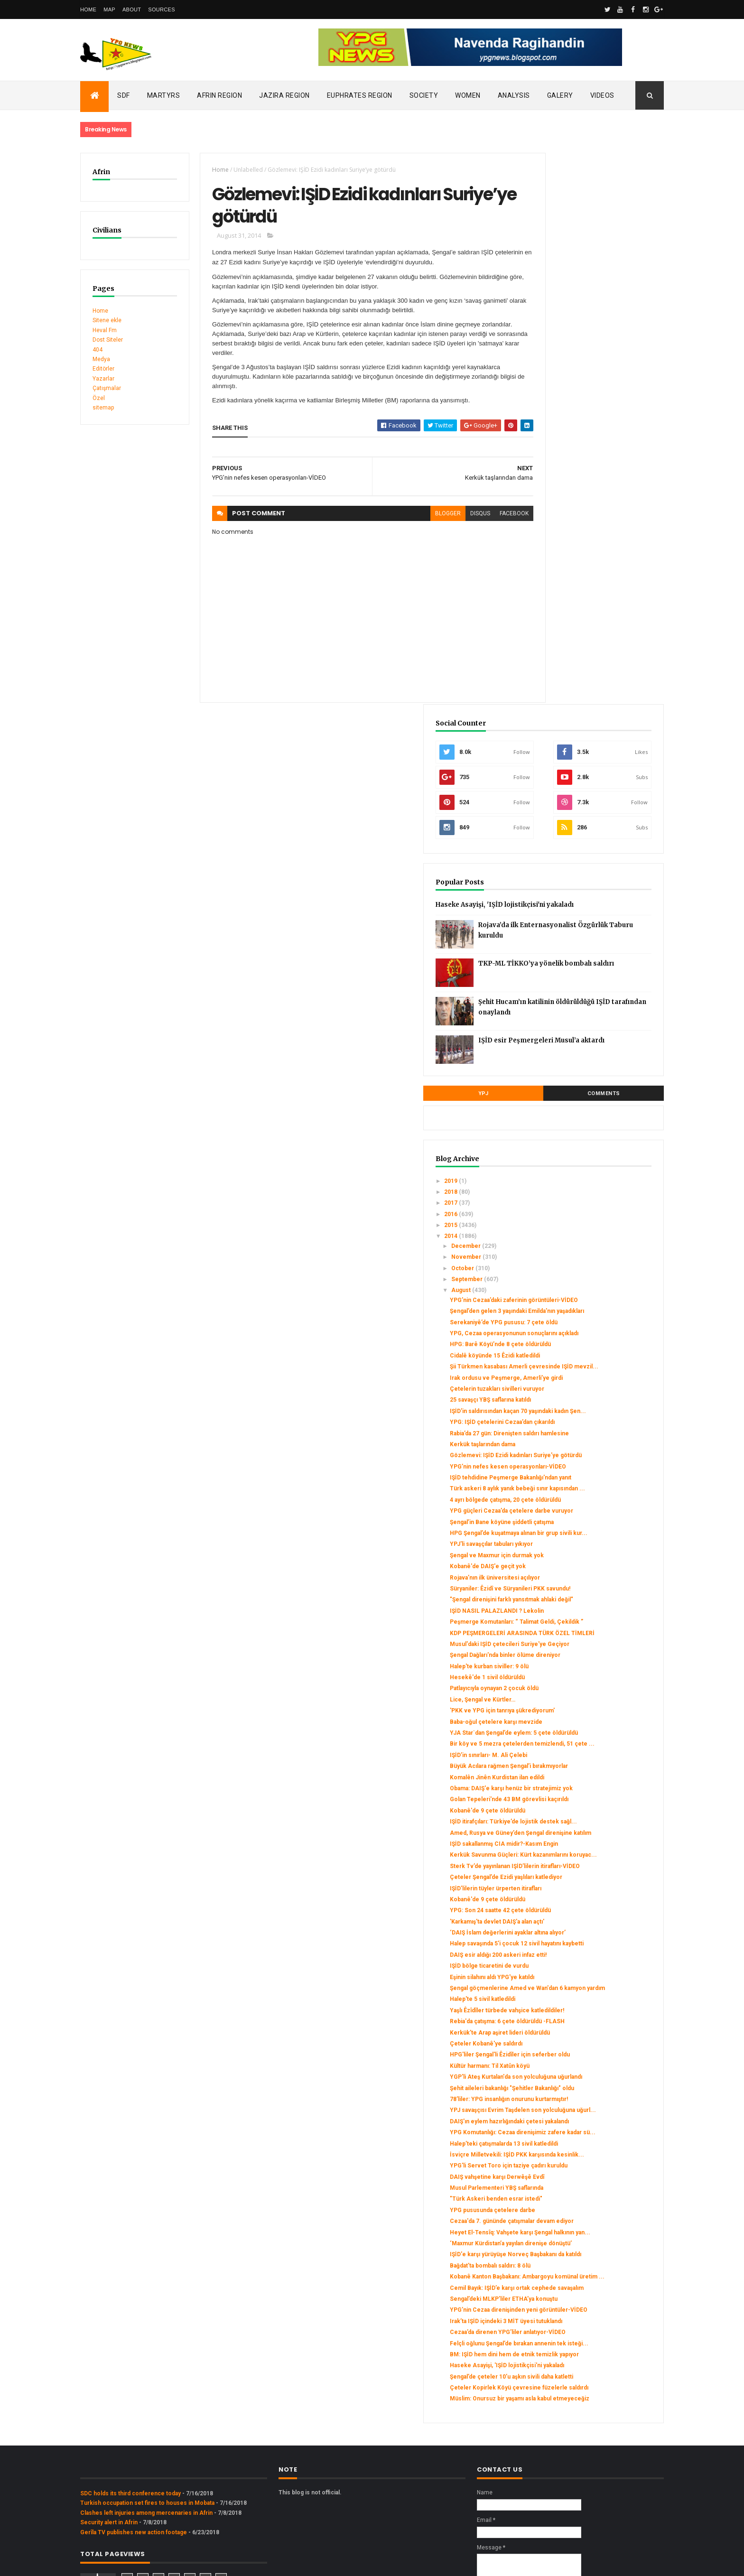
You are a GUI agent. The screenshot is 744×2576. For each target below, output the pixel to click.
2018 (548, 667)
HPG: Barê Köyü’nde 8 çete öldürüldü (597, 847)
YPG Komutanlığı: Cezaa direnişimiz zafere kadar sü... (595, 1918)
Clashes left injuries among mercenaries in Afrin (146, 2431)
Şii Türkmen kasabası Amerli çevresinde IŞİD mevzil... (585, 872)
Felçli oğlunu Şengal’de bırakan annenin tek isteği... (588, 2225)
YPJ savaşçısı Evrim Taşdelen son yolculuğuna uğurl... (592, 1882)
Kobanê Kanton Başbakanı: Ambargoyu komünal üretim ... (598, 2117)
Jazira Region (284, 95)
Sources (161, 9)
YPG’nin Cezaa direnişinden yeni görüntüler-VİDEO (590, 2171)
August (558, 766)
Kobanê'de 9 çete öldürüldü (584, 1477)
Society (423, 95)
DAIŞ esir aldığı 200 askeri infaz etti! (595, 1676)
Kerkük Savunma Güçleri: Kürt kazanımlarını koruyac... (587, 1545)
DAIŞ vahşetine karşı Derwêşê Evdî (594, 1986)
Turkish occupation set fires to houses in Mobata (147, 2421)
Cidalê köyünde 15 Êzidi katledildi (592, 858)
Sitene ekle (107, 320)
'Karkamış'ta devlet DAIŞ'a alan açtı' (594, 1629)
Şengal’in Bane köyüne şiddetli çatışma (599, 1100)
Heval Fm (105, 330)
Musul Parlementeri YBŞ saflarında (593, 1998)
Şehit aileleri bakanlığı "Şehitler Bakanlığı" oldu (588, 1846)
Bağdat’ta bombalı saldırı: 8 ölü (587, 2103)
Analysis (514, 95)
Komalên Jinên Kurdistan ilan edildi (594, 1430)
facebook (480, 519)
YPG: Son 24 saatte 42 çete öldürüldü (597, 1618)
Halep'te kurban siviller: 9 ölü (586, 1292)
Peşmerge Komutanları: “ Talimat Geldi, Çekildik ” (591, 1223)
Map (109, 9)
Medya (101, 359)
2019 (548, 656)
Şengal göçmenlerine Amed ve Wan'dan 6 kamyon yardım (589, 1713)
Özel (99, 398)
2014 (548, 711)
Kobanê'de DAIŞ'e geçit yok (585, 1151)
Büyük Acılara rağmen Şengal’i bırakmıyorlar (587, 1415)
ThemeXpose (129, 2562)
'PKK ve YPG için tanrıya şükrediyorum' (579, 1339)
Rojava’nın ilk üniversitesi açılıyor (592, 1162)
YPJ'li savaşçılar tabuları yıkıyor (588, 1128)
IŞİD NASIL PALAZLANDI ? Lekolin (594, 1209)
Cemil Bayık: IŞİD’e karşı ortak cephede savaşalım (587, 2135)
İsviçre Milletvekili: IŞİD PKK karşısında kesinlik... (585, 1954)
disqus (446, 519)
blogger (414, 519)
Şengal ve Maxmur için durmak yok (594, 1140)
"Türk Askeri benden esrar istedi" (593, 2009)
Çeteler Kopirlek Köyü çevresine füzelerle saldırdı (592, 2296)
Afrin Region (219, 95)
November (563, 732)
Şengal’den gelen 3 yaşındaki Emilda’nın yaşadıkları (585, 796)
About (131, 9)
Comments (628, 569)
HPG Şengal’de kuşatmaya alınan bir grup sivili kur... (594, 1114)
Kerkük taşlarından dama (579, 981)
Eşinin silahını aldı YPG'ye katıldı (589, 1698)
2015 (548, 700)
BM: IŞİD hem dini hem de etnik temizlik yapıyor (589, 2243)
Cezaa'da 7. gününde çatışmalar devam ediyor (589, 2034)
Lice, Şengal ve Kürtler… (579, 1325)
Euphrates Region (359, 95)
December (563, 721)
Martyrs (163, 95)
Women (468, 95)
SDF (123, 95)
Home (88, 9)
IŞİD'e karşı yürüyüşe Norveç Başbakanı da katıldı (586, 2088)
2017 (548, 678)
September (564, 755)
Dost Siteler (108, 339)
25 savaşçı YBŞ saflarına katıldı (587, 916)
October (560, 743)
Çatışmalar (107, 388)
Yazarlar (103, 378)
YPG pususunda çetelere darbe (589, 2020)
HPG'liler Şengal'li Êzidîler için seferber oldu (587, 1799)
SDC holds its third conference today (130, 2412)
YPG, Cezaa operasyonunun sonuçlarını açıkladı (585, 832)
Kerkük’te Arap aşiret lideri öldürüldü (597, 1774)
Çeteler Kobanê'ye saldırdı (583, 1785)
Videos (602, 95)
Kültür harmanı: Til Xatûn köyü (586, 1814)
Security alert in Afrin (109, 2440)
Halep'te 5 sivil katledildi (579, 1727)
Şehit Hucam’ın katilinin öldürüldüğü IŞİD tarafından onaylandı (613, 484)
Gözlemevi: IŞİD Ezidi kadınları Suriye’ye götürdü (588, 995)
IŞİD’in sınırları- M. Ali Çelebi (585, 1401)
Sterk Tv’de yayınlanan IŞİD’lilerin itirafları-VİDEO (591, 1563)
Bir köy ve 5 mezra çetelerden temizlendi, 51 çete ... (588, 1386)
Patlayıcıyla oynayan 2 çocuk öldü (591, 1314)
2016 (548, 689)
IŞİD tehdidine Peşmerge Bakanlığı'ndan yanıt (581, 1031)
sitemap (103, 407)
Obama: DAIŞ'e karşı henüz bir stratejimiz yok (587, 1444)
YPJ (556, 569)
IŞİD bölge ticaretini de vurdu (586, 1687)
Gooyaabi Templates (217, 2562)
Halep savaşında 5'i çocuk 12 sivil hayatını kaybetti (591, 1661)
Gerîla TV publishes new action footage (133, 2450)
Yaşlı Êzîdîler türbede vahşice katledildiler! (586, 1741)
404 (97, 349)
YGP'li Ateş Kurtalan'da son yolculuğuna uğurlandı (583, 1828)
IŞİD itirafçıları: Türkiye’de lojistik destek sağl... (591, 1491)
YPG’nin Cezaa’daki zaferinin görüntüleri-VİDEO (585, 778)
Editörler (103, 368)
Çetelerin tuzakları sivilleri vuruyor (594, 905)
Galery (560, 95)
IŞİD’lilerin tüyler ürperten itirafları (592, 1595)
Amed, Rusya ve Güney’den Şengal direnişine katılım (594, 1509)
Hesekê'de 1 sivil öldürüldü (584, 1303)
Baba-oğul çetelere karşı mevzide (593, 1354)
